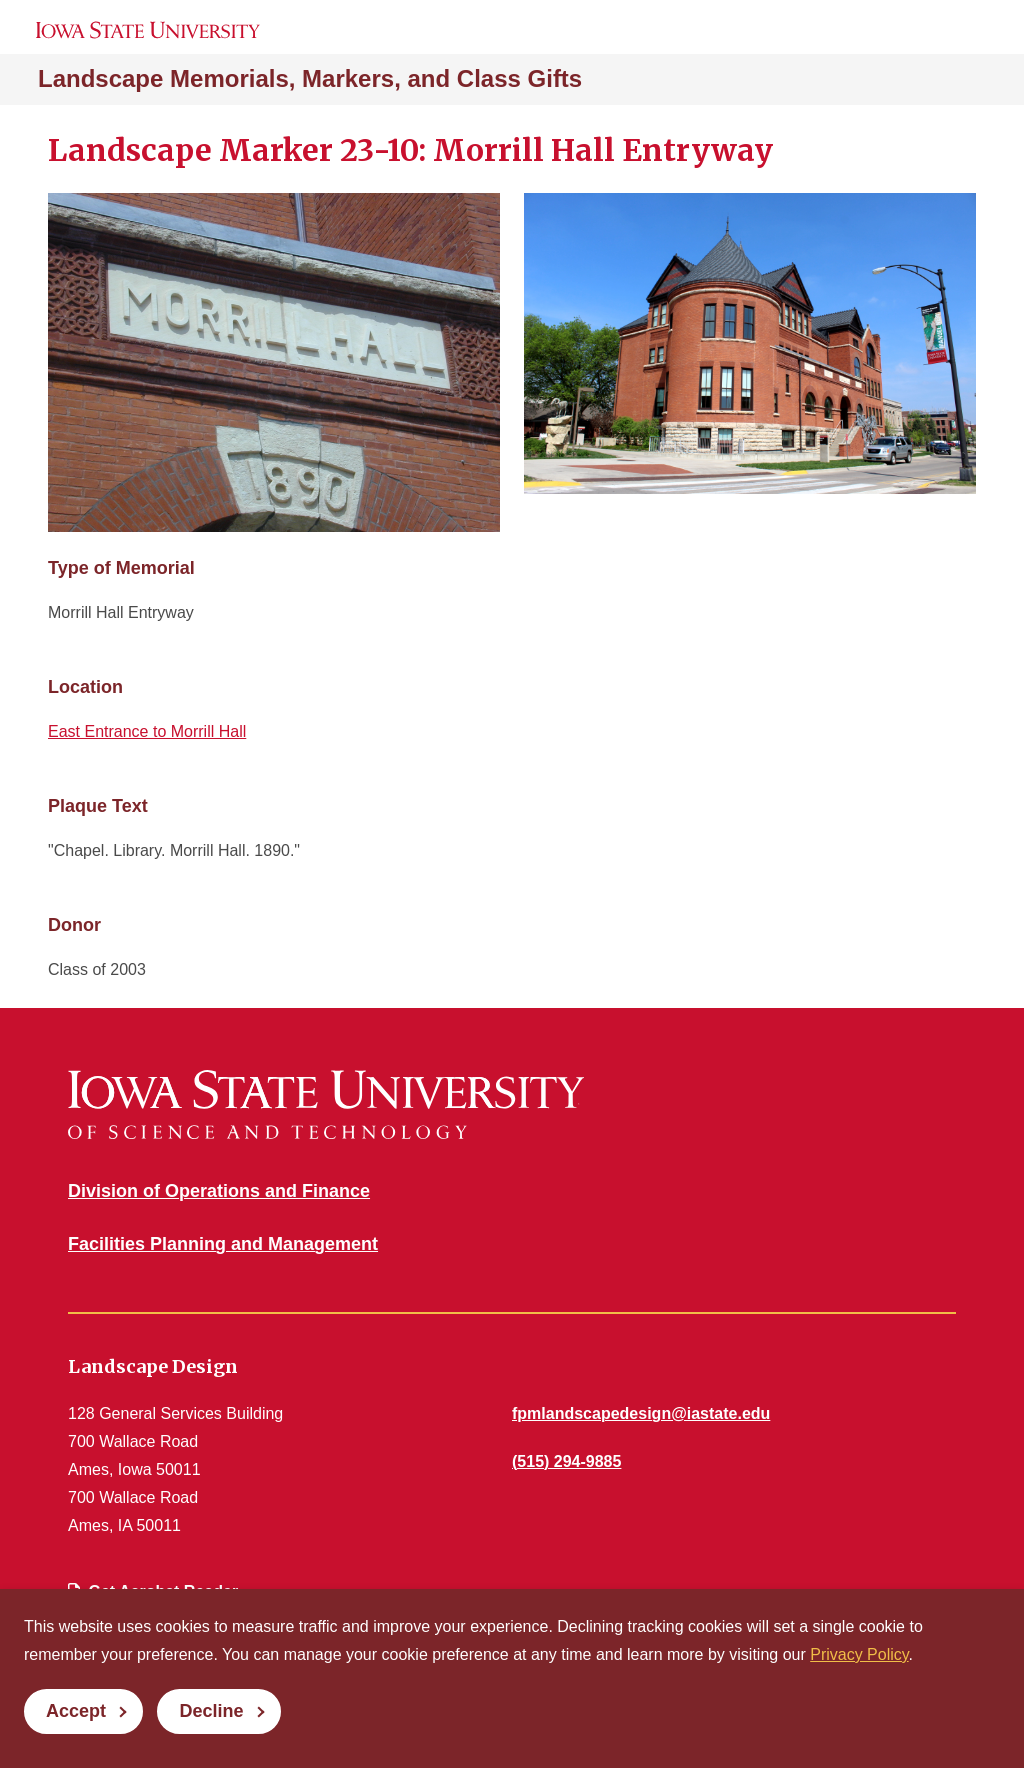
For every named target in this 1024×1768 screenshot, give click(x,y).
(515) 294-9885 (566, 1461)
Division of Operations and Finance (219, 1191)
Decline (211, 1711)
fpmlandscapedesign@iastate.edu (641, 1413)
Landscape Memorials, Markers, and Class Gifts (310, 78)
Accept (76, 1711)
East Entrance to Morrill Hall (147, 731)
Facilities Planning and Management (223, 1244)
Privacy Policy (859, 1654)
